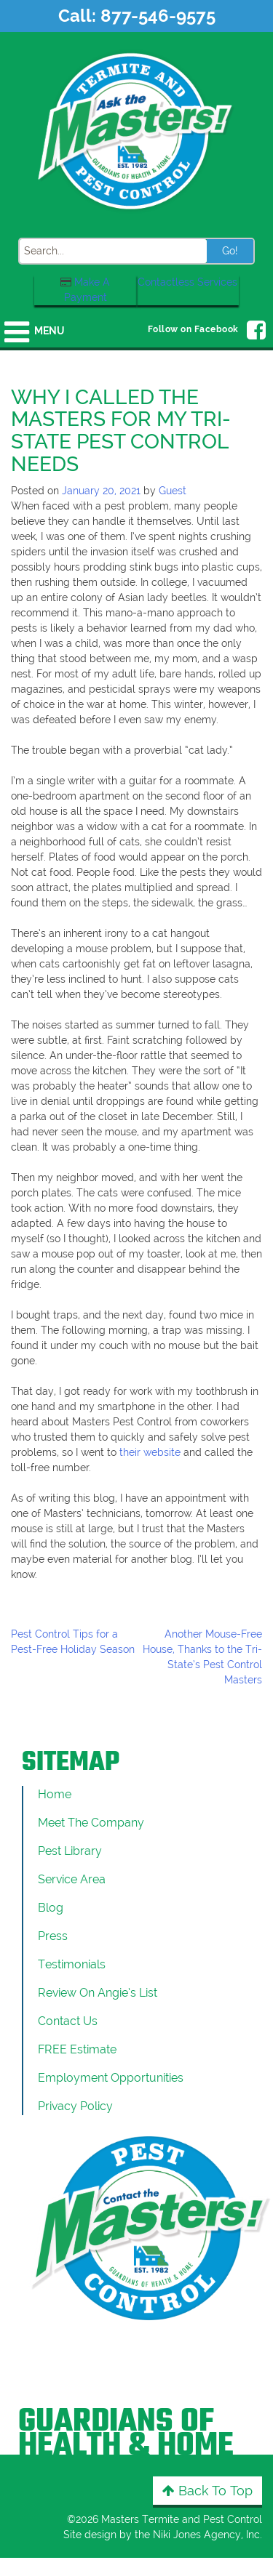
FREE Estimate (77, 2049)
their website (150, 1452)
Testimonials (72, 1964)
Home (54, 1794)
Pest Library (70, 1851)
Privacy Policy (75, 2106)
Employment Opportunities (110, 2078)
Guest (172, 490)
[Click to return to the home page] (137, 130)
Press (53, 1936)
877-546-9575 (157, 15)
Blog (50, 1908)
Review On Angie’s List (97, 1993)
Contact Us (68, 2021)
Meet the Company (91, 1823)
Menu (49, 331)
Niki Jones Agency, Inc (206, 2534)
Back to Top (207, 2490)
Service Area (72, 1879)
